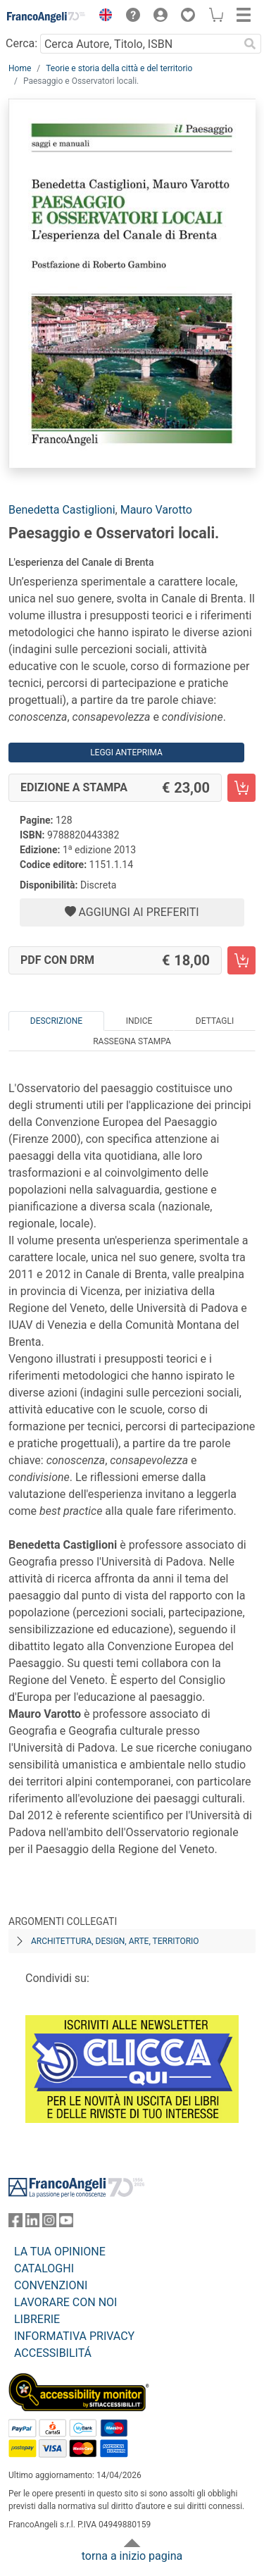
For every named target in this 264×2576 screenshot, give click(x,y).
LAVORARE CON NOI (65, 2302)
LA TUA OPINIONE (60, 2251)
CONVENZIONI (50, 2285)
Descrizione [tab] (56, 1021)
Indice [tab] (139, 1021)
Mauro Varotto (156, 509)
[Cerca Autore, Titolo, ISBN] (139, 44)
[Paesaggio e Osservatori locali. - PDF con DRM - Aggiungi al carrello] (241, 960)
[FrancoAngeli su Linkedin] (32, 2223)
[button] (102, 16)
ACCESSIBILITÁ (53, 2353)
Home (19, 68)
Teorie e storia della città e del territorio (119, 68)
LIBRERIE (37, 2319)
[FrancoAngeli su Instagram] (49, 2223)
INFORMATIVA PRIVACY (74, 2336)
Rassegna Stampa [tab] (132, 1041)
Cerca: (21, 43)
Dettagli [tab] (215, 1021)
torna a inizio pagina (132, 2556)
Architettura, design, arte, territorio (115, 1941)
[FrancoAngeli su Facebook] (15, 2223)
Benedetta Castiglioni (61, 509)
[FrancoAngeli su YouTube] (66, 2223)
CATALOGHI (44, 2268)
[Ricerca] (250, 44)
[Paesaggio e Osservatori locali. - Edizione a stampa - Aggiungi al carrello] (241, 788)
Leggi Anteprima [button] (126, 752)
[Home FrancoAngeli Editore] (46, 17)
